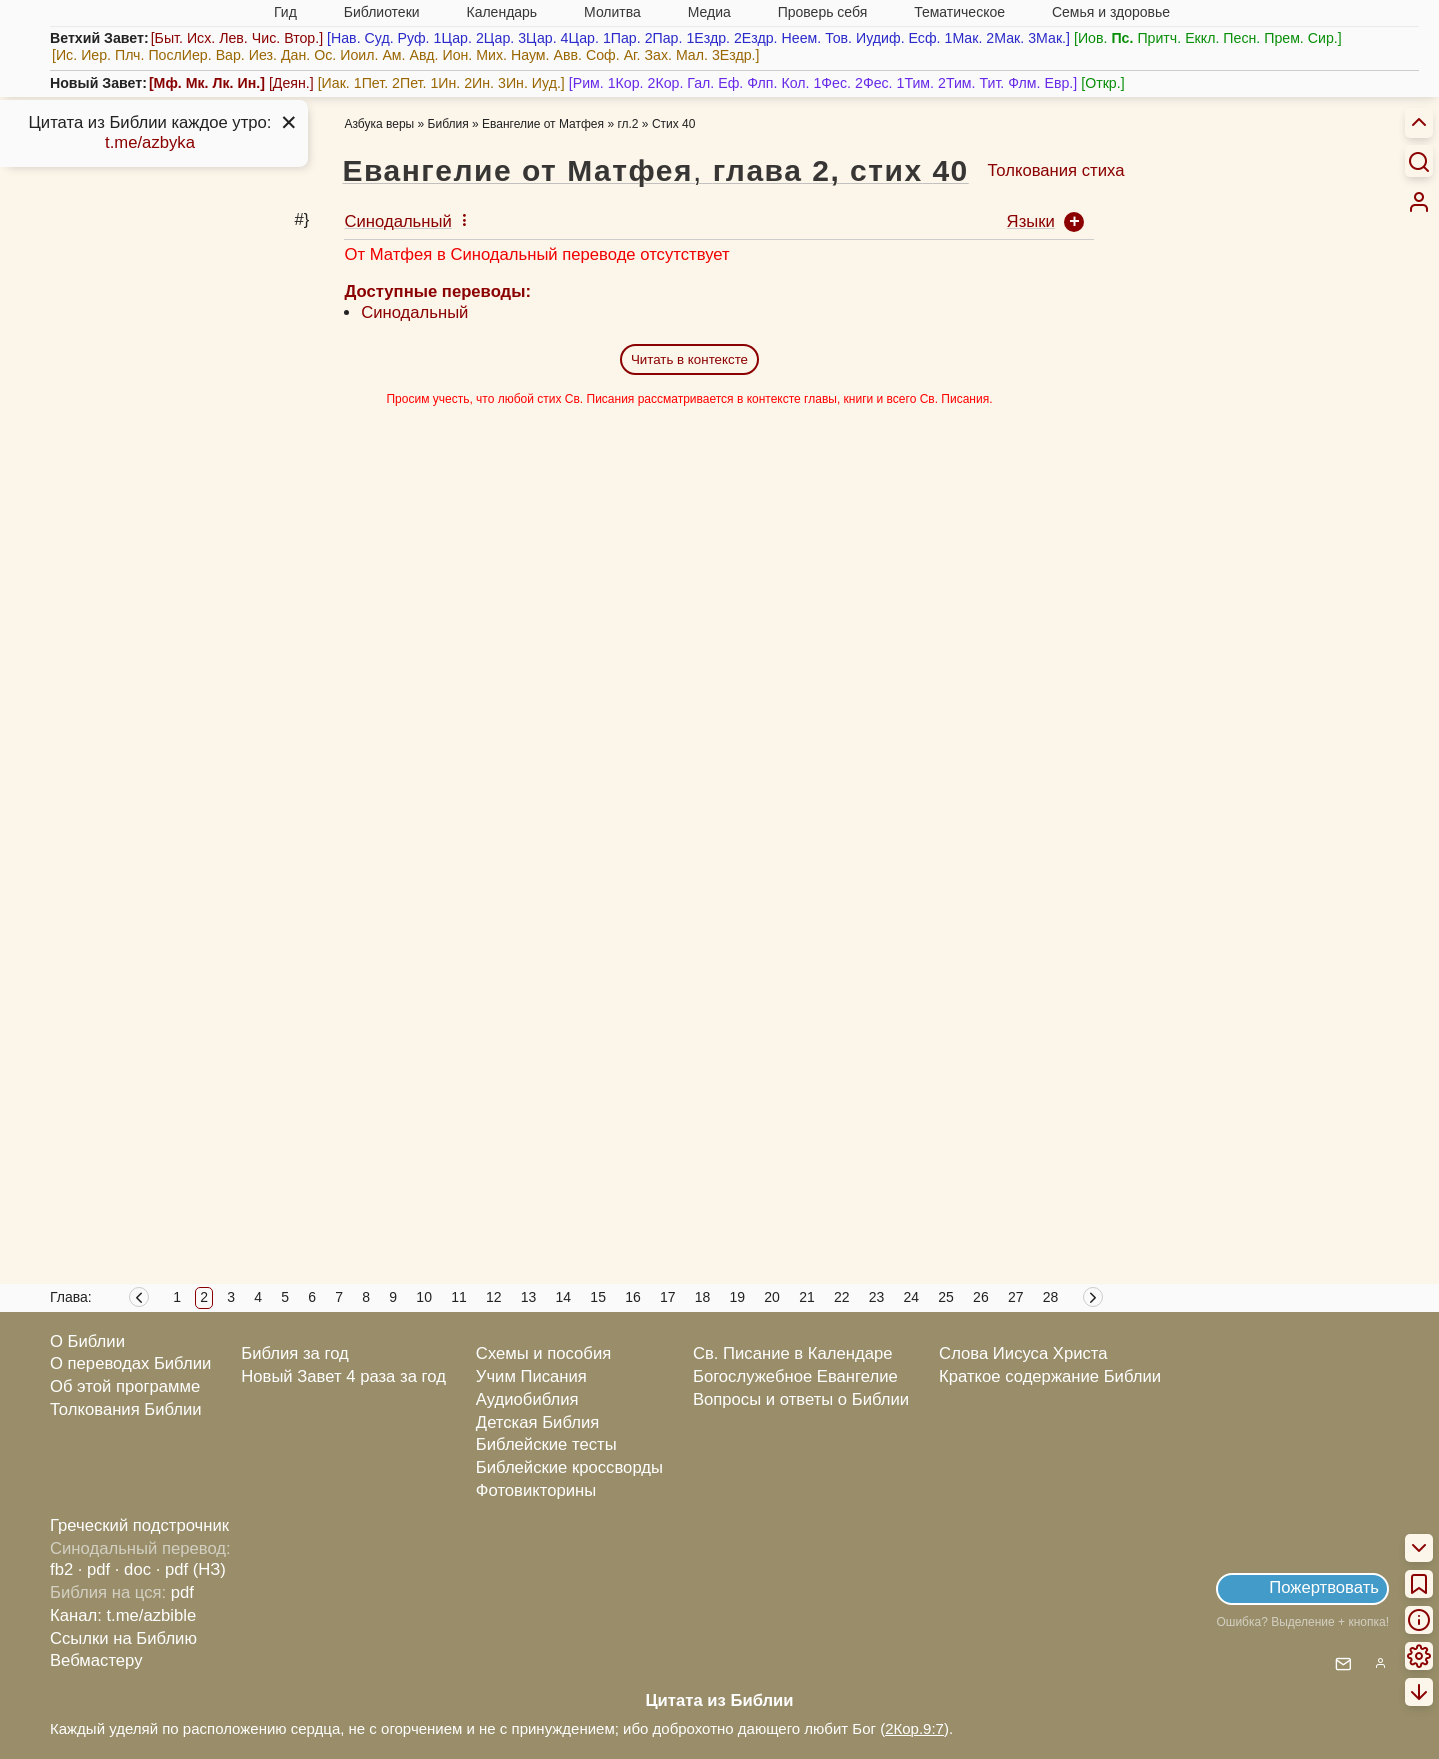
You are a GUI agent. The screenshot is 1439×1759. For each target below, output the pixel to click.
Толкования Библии (126, 1409)
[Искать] (1419, 161)
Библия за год (295, 1353)
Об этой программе (125, 1386)
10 (424, 1297)
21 (807, 1297)
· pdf (94, 1569)
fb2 (61, 1569)
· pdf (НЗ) (191, 1569)
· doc (133, 1569)
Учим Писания (531, 1376)
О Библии (87, 1341)
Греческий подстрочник (139, 1525)
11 (459, 1297)
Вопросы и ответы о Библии (801, 1399)
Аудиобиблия (527, 1399)
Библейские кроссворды (569, 1467)
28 (1051, 1297)
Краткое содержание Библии (1050, 1376)
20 (772, 1297)
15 (598, 1297)
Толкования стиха (1055, 170)
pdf (182, 1592)
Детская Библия (537, 1422)
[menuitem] (1419, 202)
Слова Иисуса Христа (1023, 1353)
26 (981, 1297)
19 (738, 1297)
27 (1016, 1297)
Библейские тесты (546, 1444)
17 (668, 1297)
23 (877, 1297)
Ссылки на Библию (123, 1638)
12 (494, 1297)
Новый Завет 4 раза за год (343, 1376)
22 (842, 1297)
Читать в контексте (689, 359)
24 (912, 1297)
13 (529, 1297)
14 (564, 1297)
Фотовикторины (536, 1490)
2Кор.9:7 (914, 1728)
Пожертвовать (1324, 1587)
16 (633, 1297)
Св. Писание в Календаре (793, 1353)
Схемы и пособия (543, 1353)
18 (703, 1297)
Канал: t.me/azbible (123, 1615)
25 (946, 1297)
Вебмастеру (96, 1660)
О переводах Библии (130, 1363)
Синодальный (414, 312)
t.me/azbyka (150, 142)
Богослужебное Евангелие (795, 1376)
